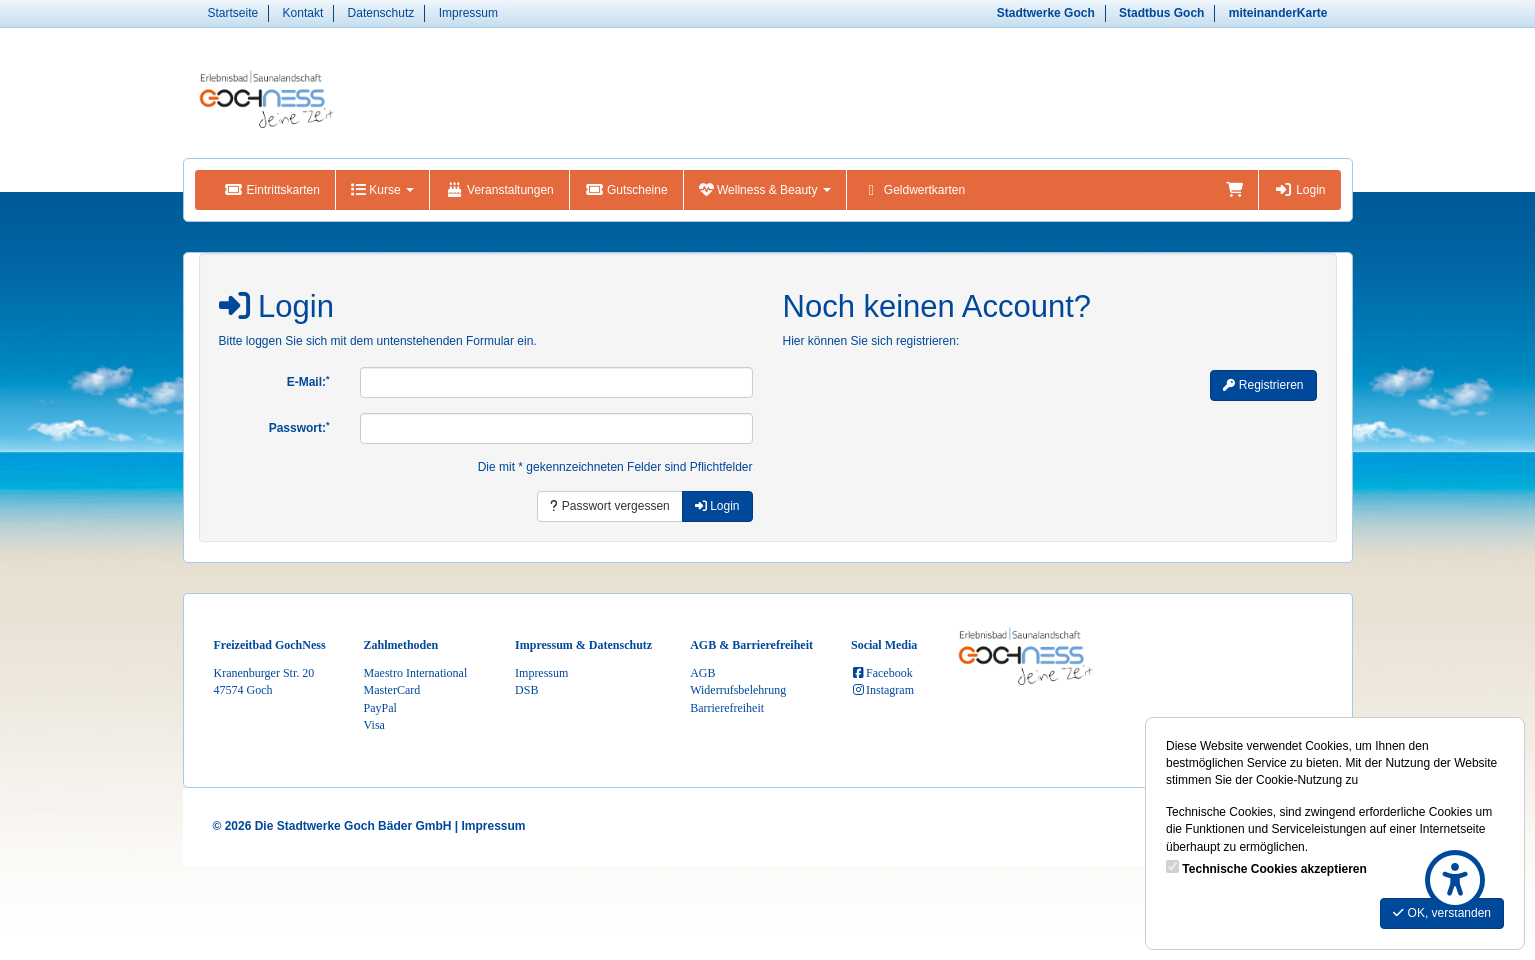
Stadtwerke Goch (1046, 13)
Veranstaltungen (499, 190)
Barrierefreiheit (727, 708)
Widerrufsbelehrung (738, 690)
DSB (526, 690)
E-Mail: (308, 382)
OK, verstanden (1442, 913)
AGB (702, 673)
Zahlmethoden (401, 645)
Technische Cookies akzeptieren (1274, 869)
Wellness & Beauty (765, 190)
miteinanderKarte (1278, 13)
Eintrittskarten (272, 190)
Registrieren (1263, 385)
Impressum (468, 13)
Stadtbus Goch (1161, 13)
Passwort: (299, 428)
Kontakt (303, 13)
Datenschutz (381, 13)
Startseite (233, 13)
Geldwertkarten (913, 190)
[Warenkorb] (1234, 190)
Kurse (382, 190)
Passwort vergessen (609, 506)
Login (1299, 190)
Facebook (882, 673)
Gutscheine (626, 190)
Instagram (882, 690)
